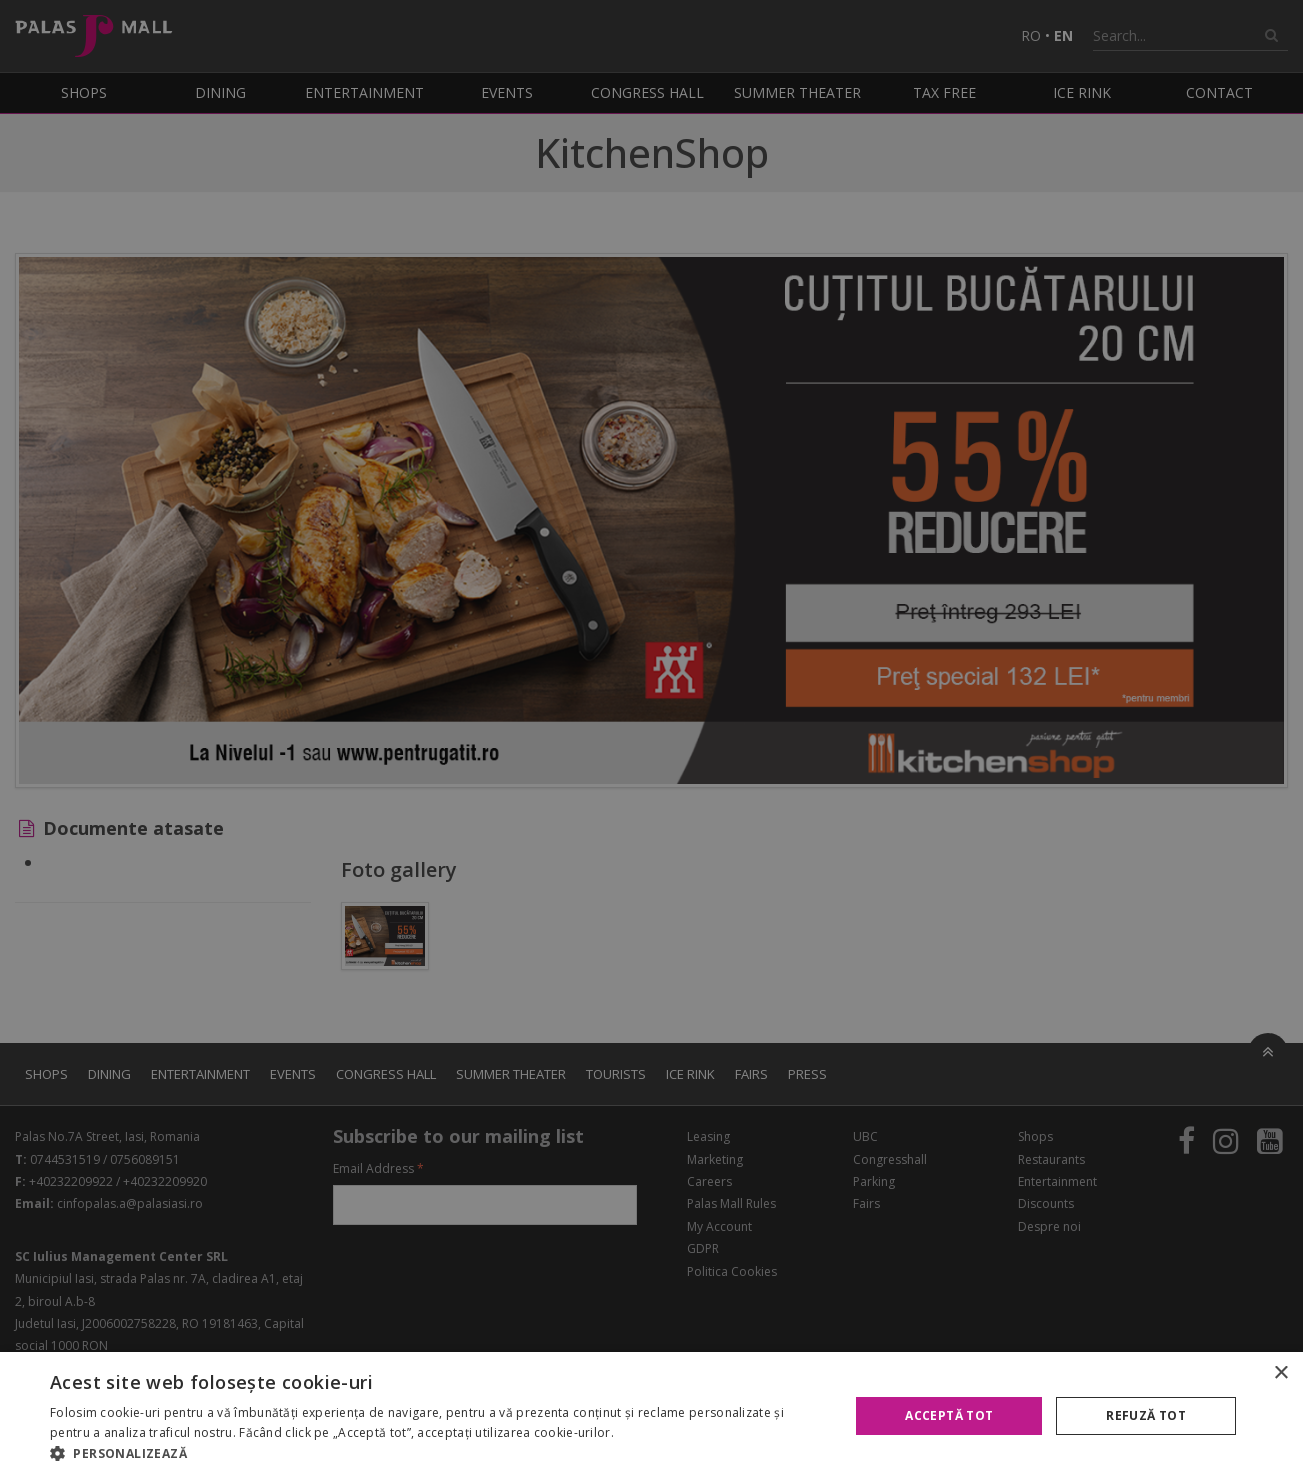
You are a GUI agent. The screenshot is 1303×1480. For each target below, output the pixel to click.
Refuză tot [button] (1146, 1415)
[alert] (651, 740)
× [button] (1280, 1373)
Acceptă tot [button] (949, 1415)
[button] (437, 1454)
